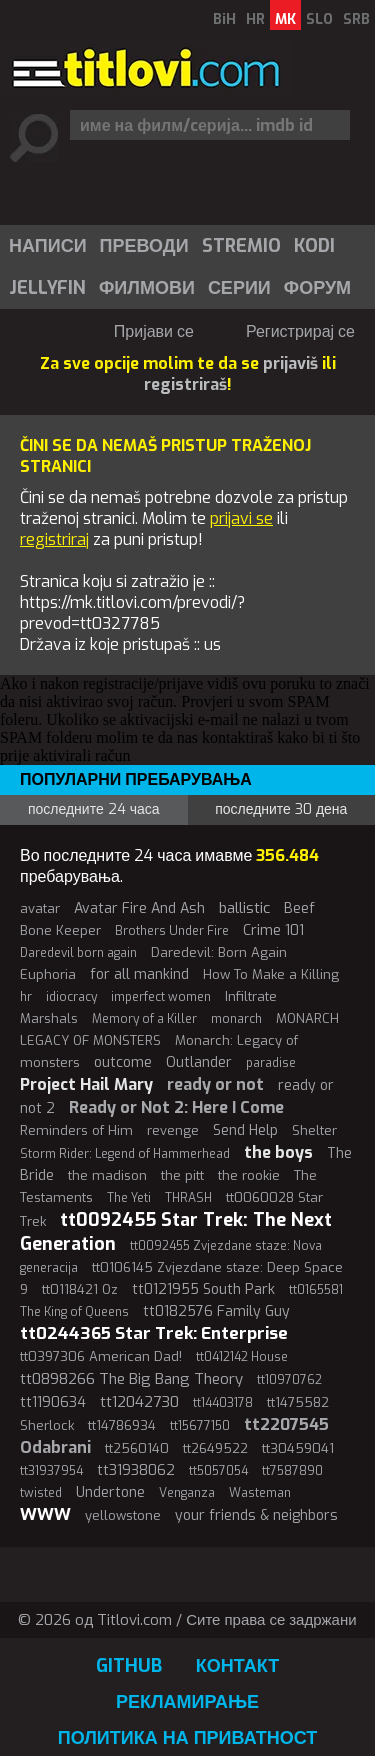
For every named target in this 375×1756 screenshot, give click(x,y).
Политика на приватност (188, 1738)
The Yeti (129, 1198)
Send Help (245, 1130)
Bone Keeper (60, 930)
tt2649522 (215, 1448)
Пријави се (154, 331)
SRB (356, 19)
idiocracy (71, 997)
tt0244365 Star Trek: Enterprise (154, 1333)
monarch (236, 1019)
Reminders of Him (76, 1130)
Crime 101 (273, 930)
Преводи (144, 246)
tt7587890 (292, 1471)
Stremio (241, 246)
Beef (299, 908)
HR (255, 19)
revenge (173, 1130)
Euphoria (48, 974)
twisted (41, 1493)
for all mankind (139, 974)
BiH (224, 19)
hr (26, 997)
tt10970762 (289, 1380)
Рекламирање (187, 1702)
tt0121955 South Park (203, 1289)
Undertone (110, 1492)
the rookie (249, 1175)
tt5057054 (218, 1471)
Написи (48, 246)
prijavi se (241, 518)
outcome (123, 1062)
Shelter (314, 1130)
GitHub (129, 1666)
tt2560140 (137, 1448)
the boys (278, 1152)
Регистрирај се (300, 331)
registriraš (185, 384)
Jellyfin (47, 288)
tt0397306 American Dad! (101, 1356)
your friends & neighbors (256, 1515)
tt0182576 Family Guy (216, 1311)
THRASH (188, 1198)
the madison (107, 1175)
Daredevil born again (78, 953)
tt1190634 (53, 1402)
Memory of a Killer (144, 1019)
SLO (319, 19)
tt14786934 (122, 1425)
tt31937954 (51, 1471)
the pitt (182, 1175)
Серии (239, 288)
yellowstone (123, 1515)
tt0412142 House (242, 1357)
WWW (45, 1514)
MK (285, 19)
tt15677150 (200, 1426)
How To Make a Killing (271, 974)
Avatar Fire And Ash (139, 908)
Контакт (237, 1666)
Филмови (147, 288)
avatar (40, 908)
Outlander (199, 1062)
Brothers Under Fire (172, 931)
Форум (317, 288)
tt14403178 (223, 1403)
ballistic (244, 908)
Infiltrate (251, 996)
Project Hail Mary (86, 1084)
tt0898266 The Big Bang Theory (131, 1379)
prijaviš (290, 363)
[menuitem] (47, 246)
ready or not (215, 1084)
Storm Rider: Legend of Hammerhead (125, 1154)
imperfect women (161, 997)
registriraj (54, 539)
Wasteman (260, 1493)
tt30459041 (298, 1448)
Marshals (49, 1018)
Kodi (314, 246)
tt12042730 (139, 1402)
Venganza (187, 1493)
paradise (271, 1063)
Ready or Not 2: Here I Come (176, 1107)
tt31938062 (136, 1470)
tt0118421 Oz (80, 1289)
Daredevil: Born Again (219, 952)
